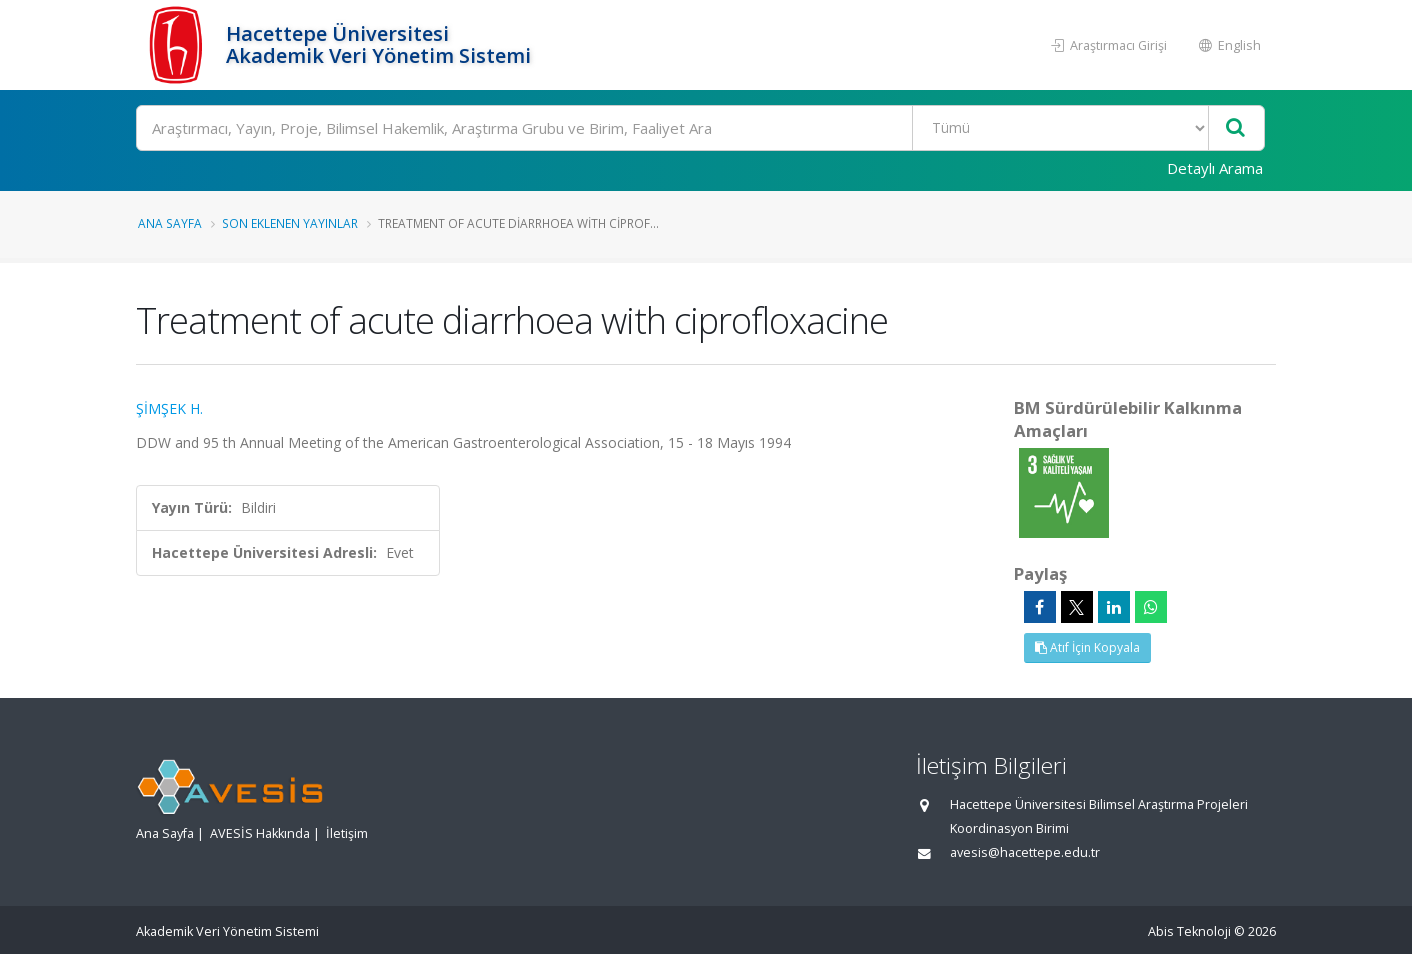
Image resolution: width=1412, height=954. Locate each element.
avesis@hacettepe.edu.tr (1025, 852)
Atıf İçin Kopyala (1087, 647)
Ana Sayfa (170, 223)
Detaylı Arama (1215, 168)
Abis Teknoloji (1189, 931)
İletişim (347, 833)
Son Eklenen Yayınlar (290, 223)
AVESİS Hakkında (260, 833)
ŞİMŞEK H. (169, 408)
